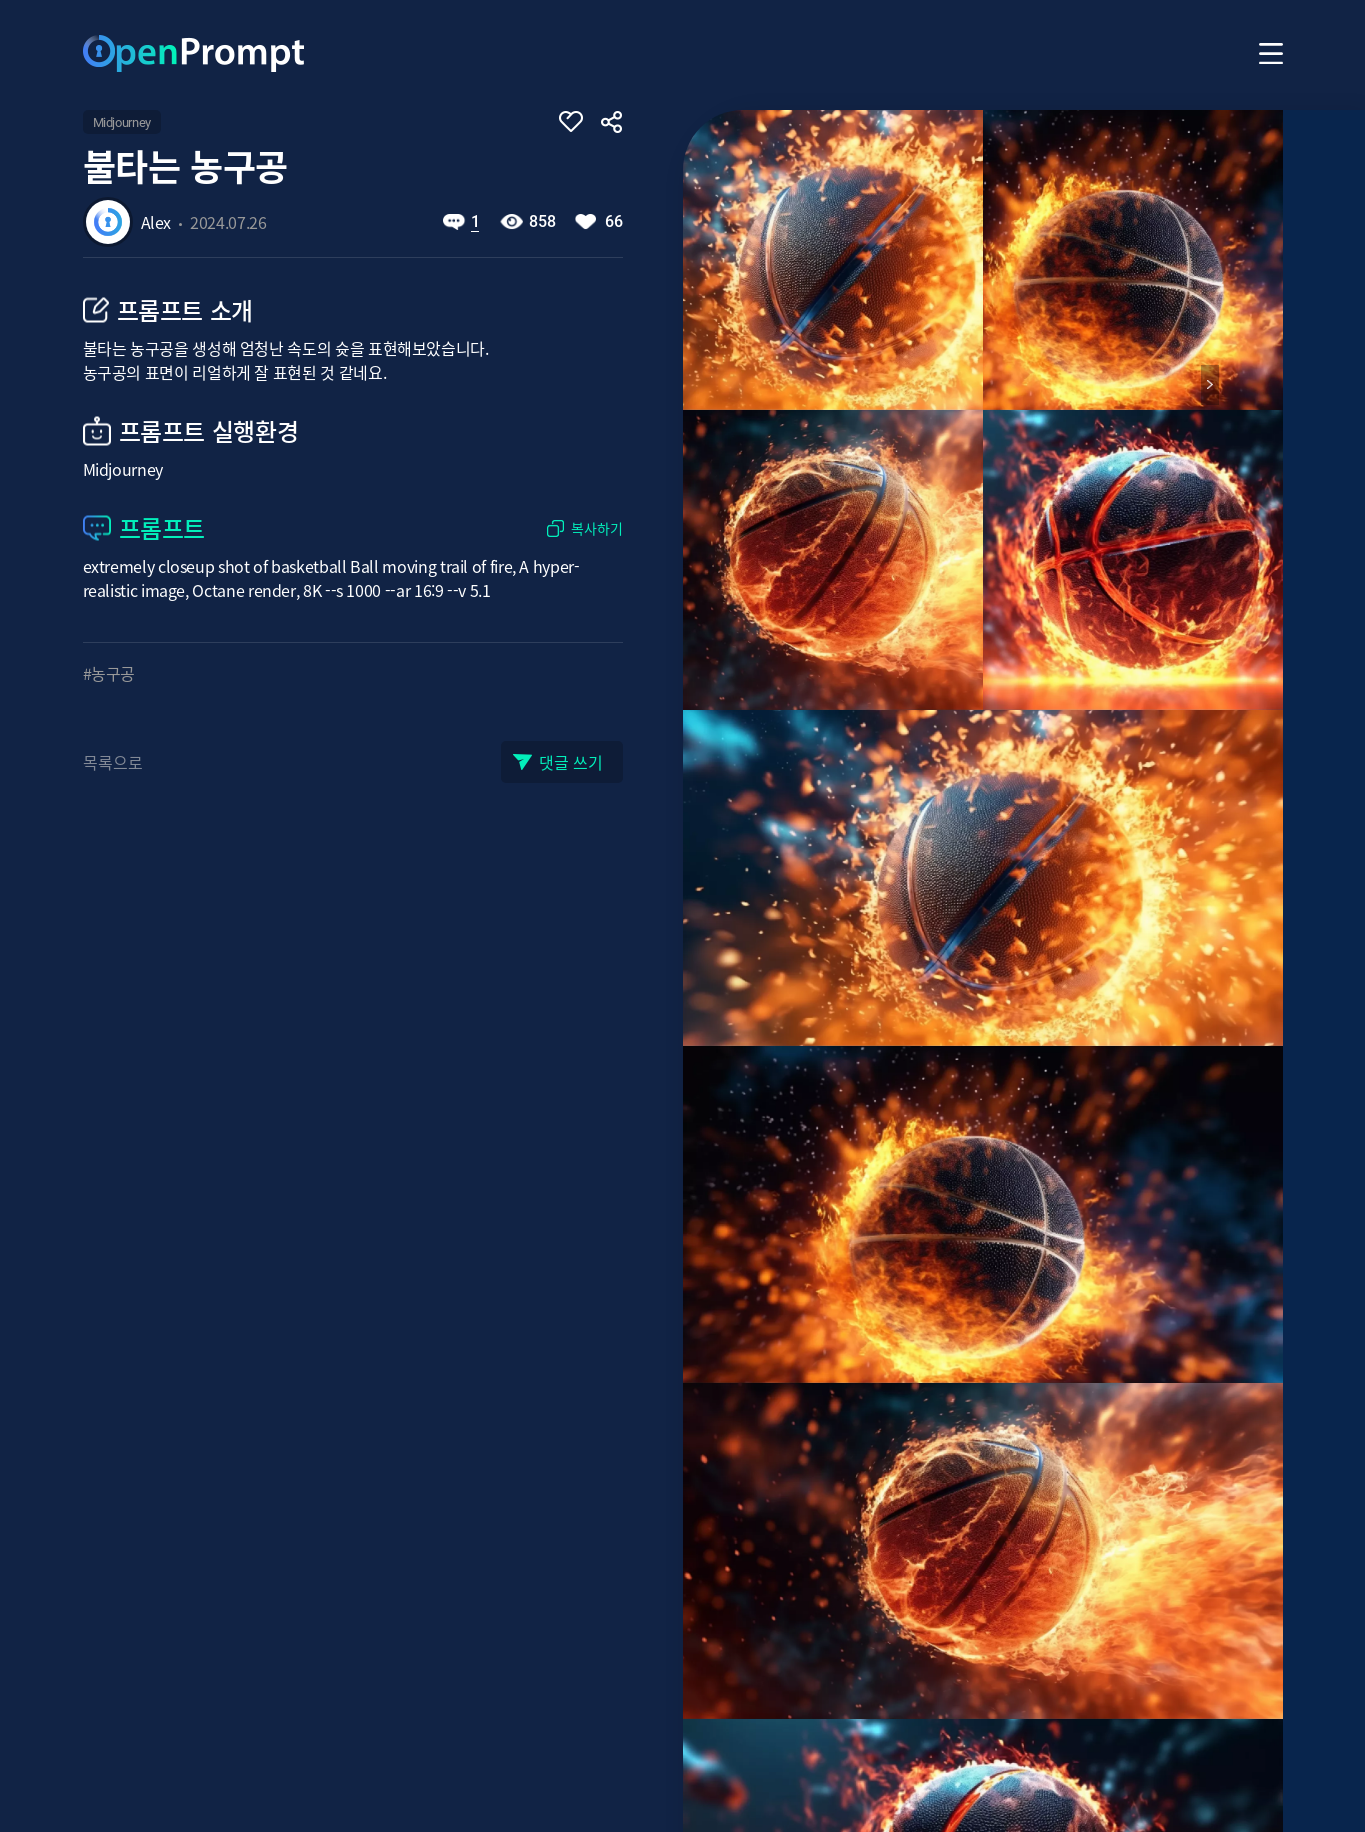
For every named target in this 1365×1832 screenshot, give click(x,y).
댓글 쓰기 (571, 762)
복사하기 (597, 528)
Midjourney (122, 122)
